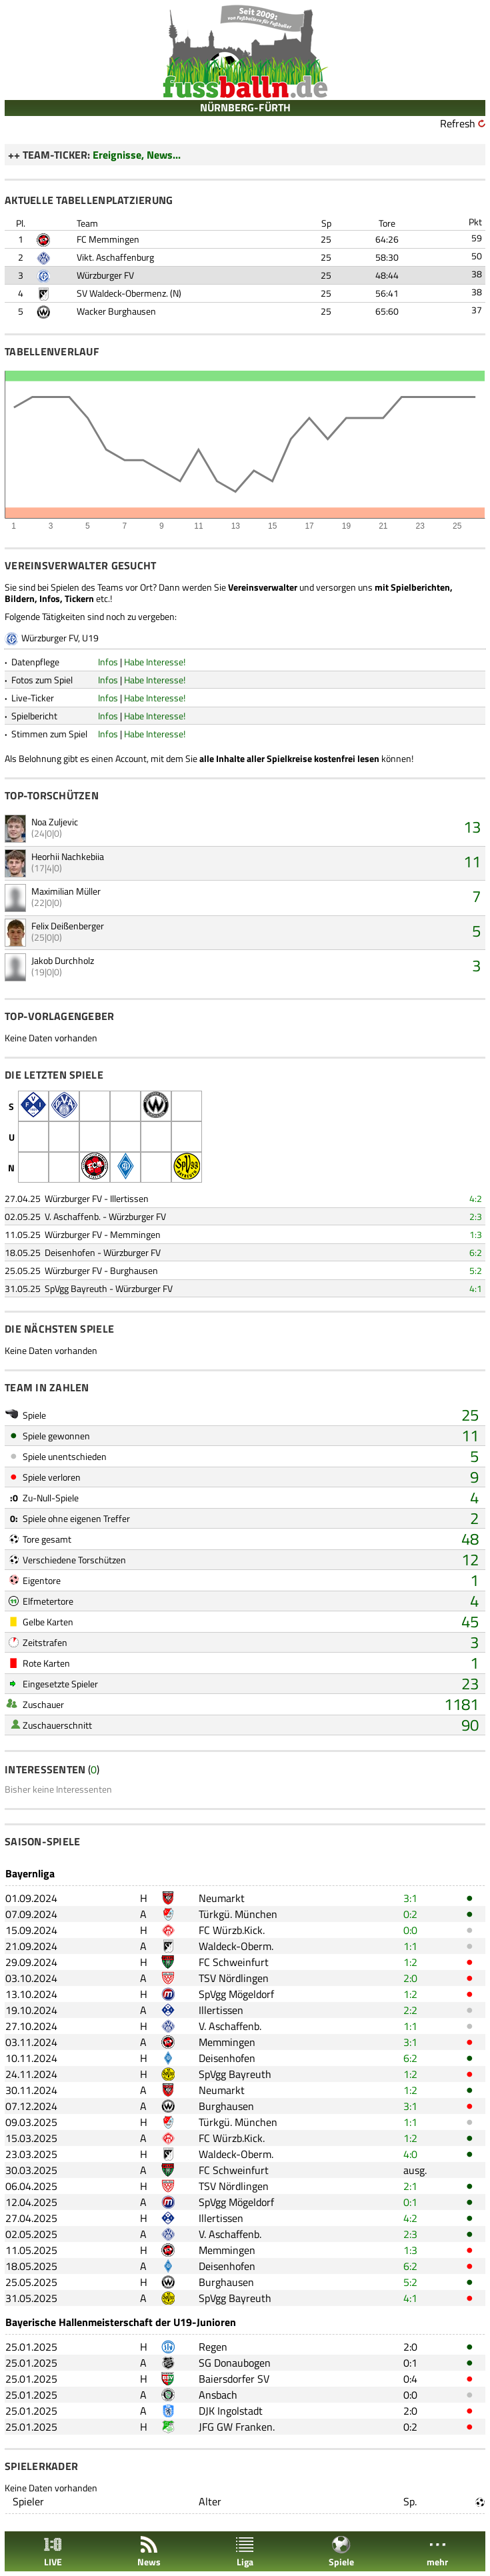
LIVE (53, 2552)
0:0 (410, 1930)
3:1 (410, 1898)
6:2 (475, 1252)
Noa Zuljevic (54, 822)
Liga (245, 2552)
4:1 (475, 1288)
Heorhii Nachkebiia (67, 856)
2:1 (410, 2186)
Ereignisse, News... (137, 155)
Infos (108, 662)
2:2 (410, 2010)
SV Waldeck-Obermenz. (122, 293)
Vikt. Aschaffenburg (115, 257)
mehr (437, 2552)
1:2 (410, 1962)
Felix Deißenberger (67, 926)
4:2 (475, 1198)
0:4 (410, 2379)
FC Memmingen (108, 239)
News (149, 2552)
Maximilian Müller (66, 891)
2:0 (410, 1978)
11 (472, 861)
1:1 (410, 1946)
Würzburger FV (105, 275)
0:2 (410, 1914)
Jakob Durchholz (62, 960)
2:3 (475, 1216)
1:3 (475, 1234)
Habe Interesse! (154, 662)
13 (472, 827)
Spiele (341, 2552)
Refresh (457, 123)
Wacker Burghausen (116, 311)
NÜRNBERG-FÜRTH (245, 107)
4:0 (410, 2154)
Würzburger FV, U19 (60, 638)
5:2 (475, 1270)
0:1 (410, 2202)
